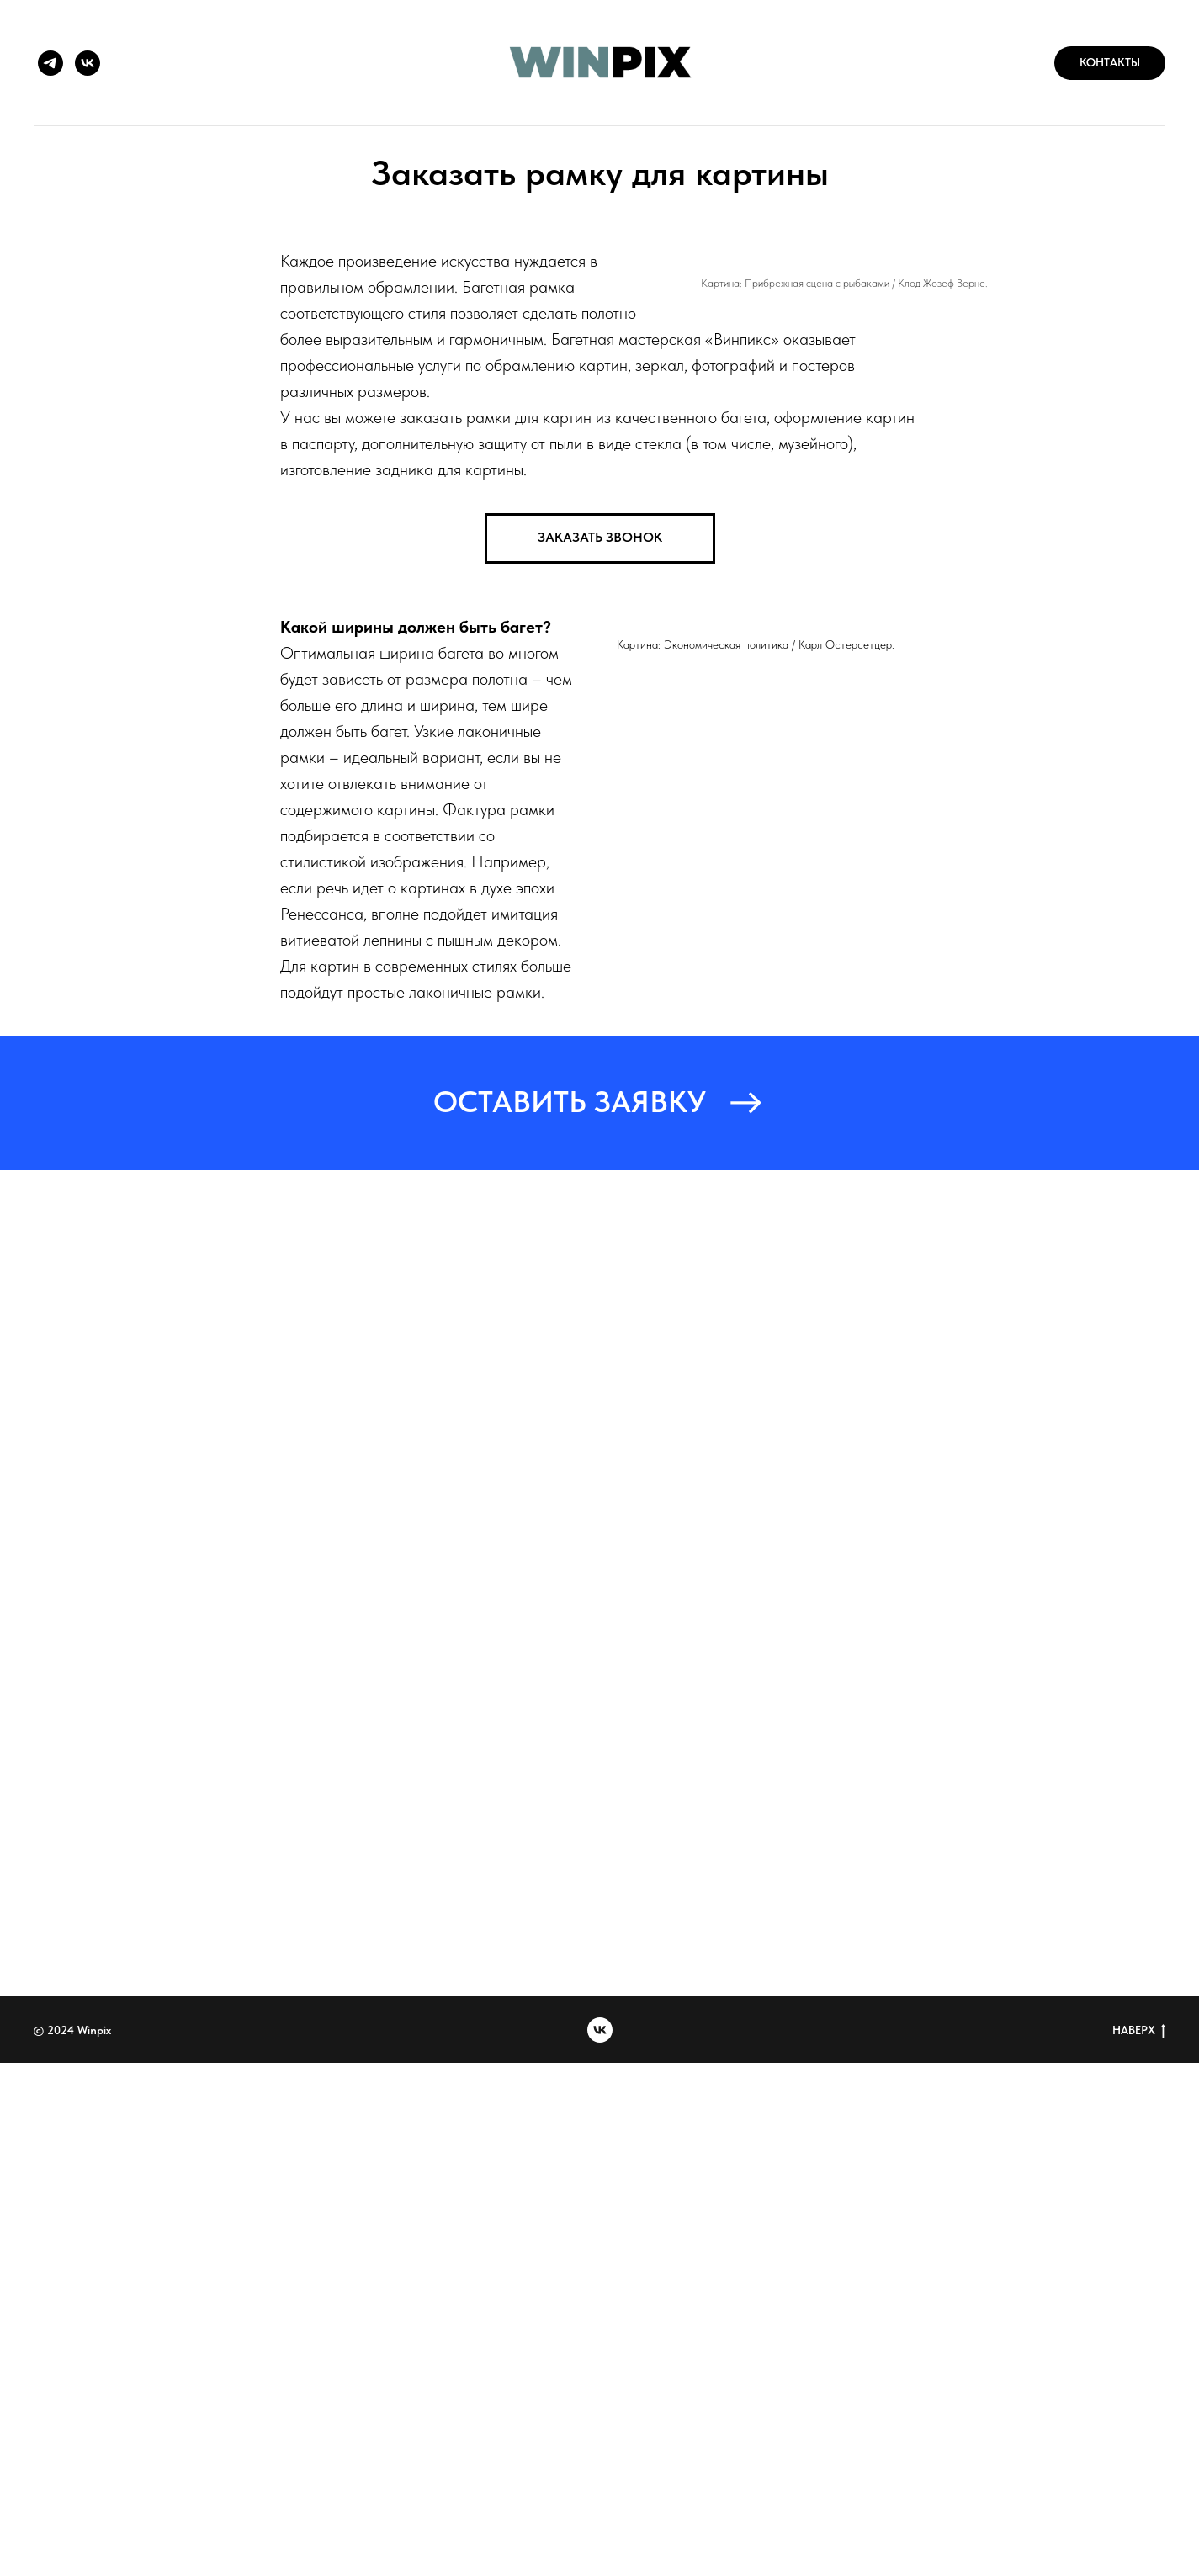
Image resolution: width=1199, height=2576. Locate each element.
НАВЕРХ (1138, 2030)
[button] (600, 538)
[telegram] (50, 63)
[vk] (87, 63)
